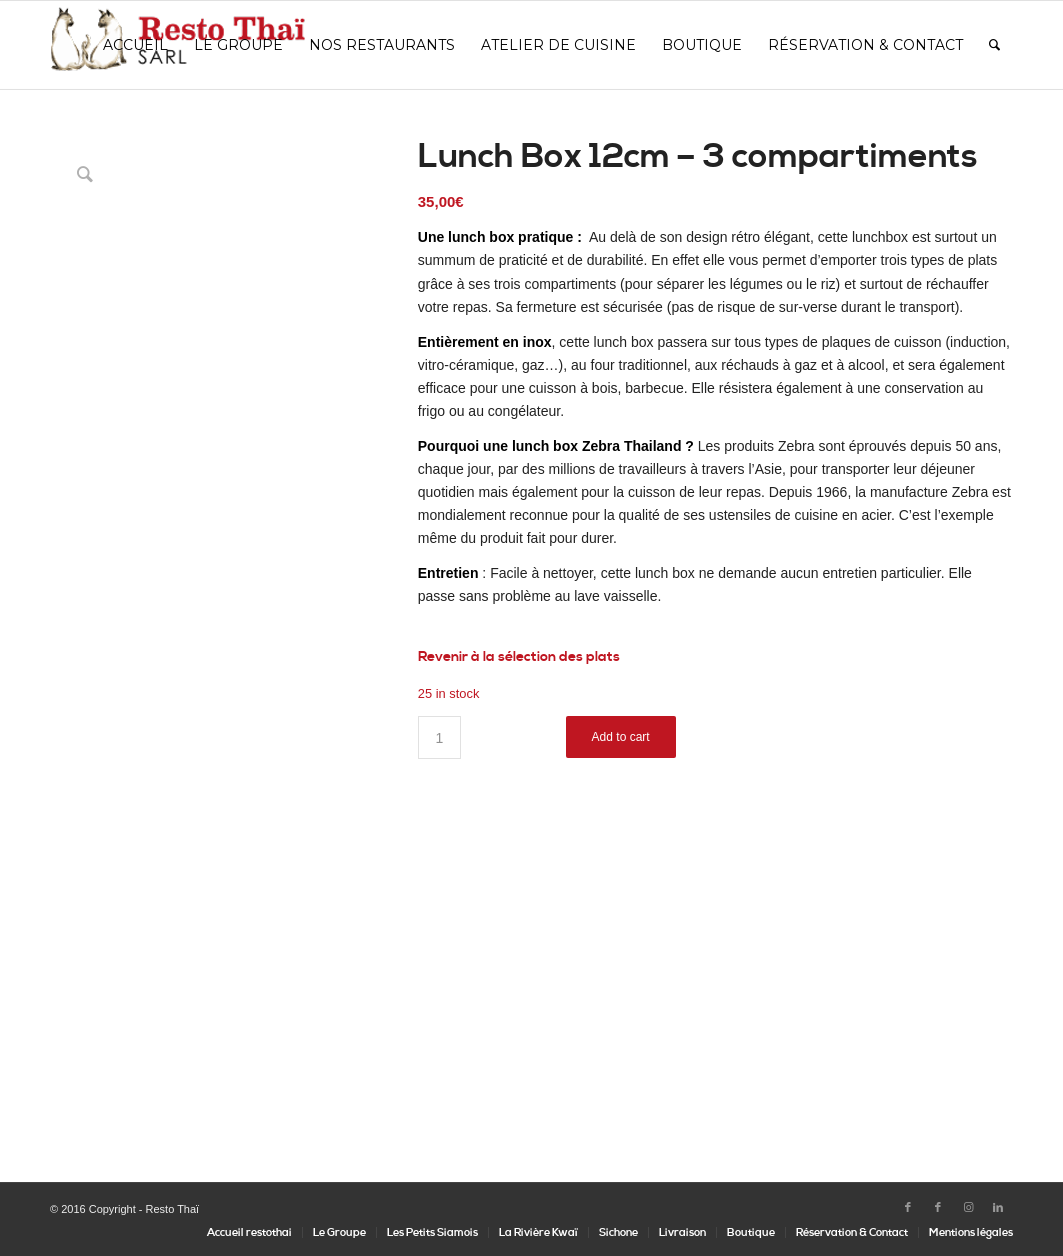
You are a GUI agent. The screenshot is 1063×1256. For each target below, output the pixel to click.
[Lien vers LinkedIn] (998, 1208)
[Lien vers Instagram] (968, 1208)
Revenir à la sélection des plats (519, 657)
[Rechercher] (994, 45)
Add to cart (621, 737)
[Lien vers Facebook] (908, 1208)
